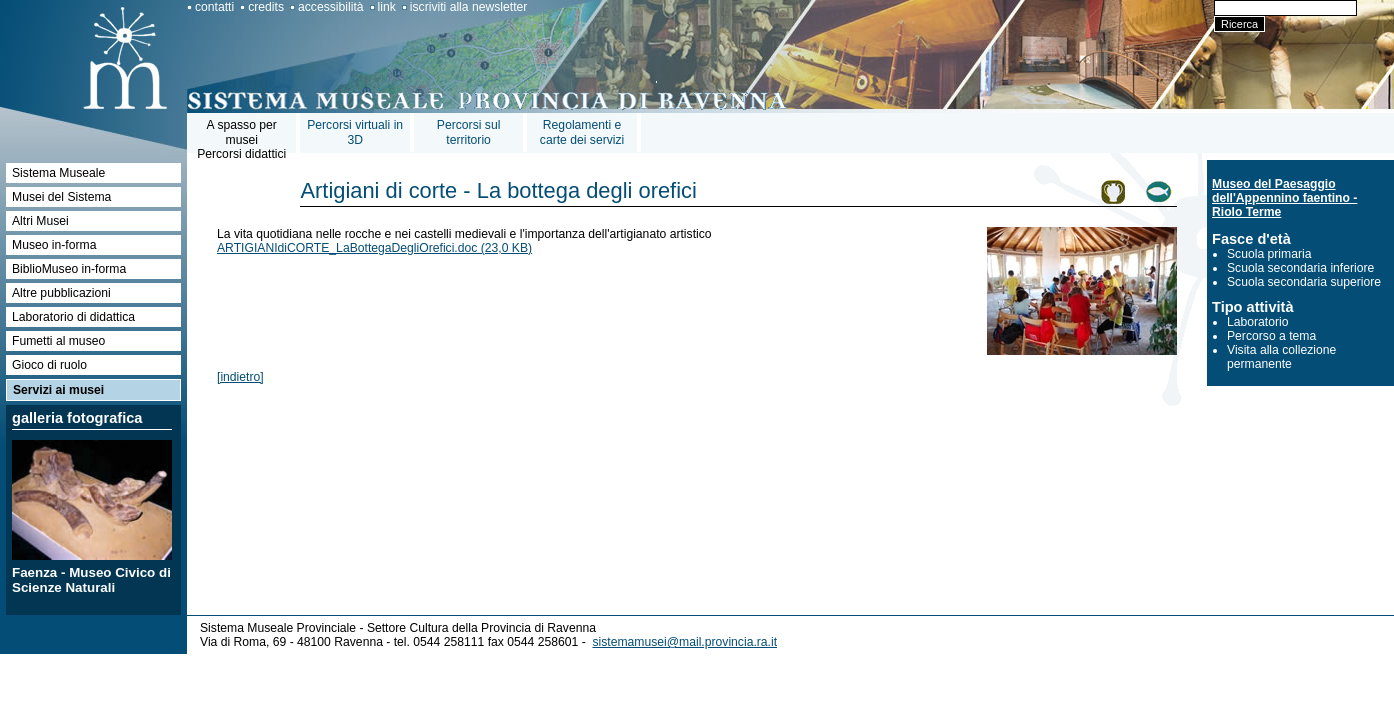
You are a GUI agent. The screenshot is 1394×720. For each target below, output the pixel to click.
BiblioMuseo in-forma (69, 269)
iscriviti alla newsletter (469, 7)
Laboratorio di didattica (73, 317)
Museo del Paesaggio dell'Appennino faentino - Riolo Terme (1284, 198)
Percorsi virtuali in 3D (355, 132)
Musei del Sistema (61, 197)
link (387, 7)
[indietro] (240, 377)
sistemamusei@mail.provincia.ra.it (684, 642)
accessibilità (331, 7)
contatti (214, 7)
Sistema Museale (58, 173)
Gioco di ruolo (49, 365)
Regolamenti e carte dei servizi (582, 132)
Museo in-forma (54, 245)
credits (266, 7)
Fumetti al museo (58, 341)
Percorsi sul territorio (469, 132)
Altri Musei (40, 221)
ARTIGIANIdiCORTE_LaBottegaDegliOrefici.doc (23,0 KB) (374, 248)
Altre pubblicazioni (61, 293)
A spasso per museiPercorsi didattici (241, 139)
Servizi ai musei (58, 390)
